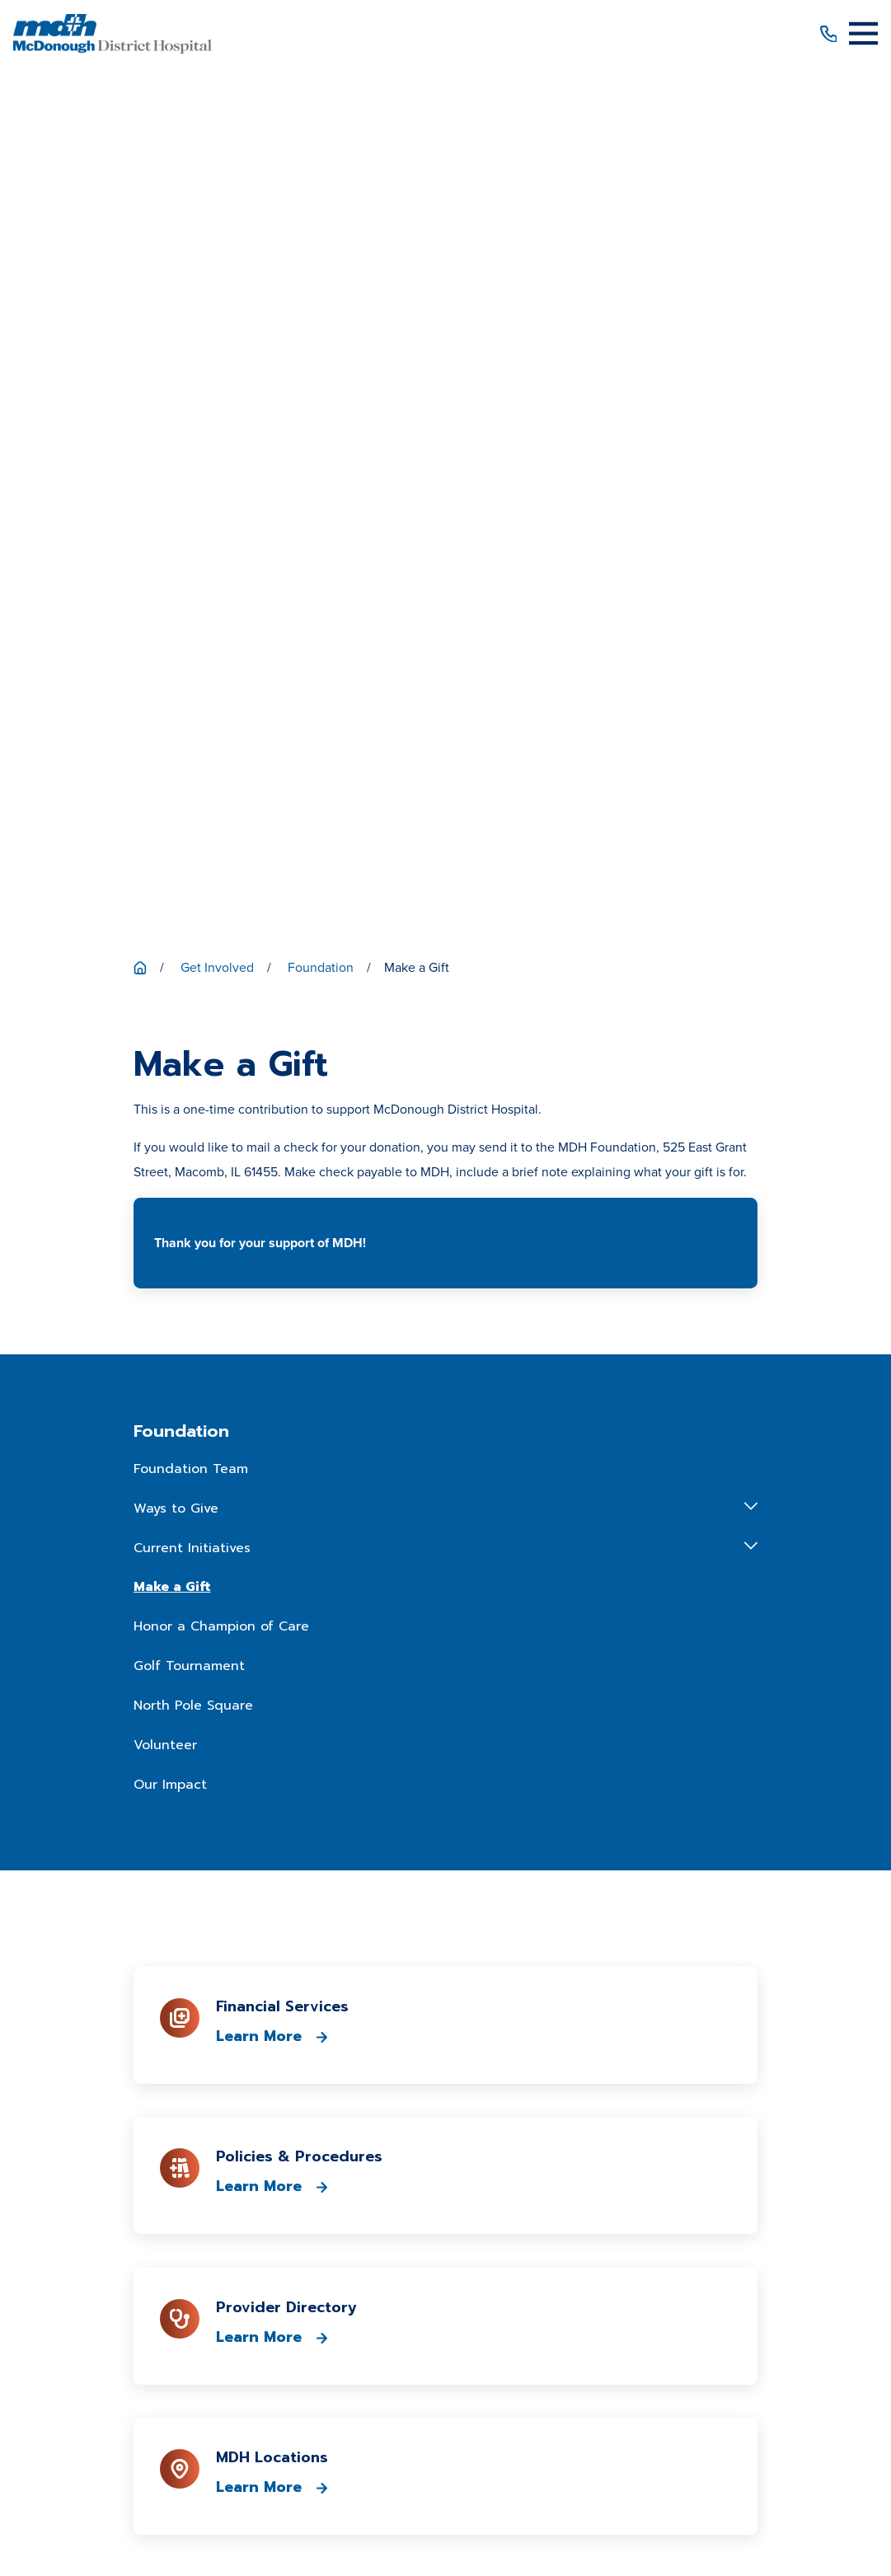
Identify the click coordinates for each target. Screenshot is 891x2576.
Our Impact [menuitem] (170, 919)
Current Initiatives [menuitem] (192, 683)
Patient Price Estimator (445, 2124)
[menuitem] (244, 2490)
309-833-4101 (445, 1947)
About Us (446, 2064)
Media (445, 2213)
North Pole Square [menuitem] (193, 841)
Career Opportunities (445, 2184)
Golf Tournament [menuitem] (189, 801)
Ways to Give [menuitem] (176, 644)
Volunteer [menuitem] (165, 880)
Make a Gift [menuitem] (172, 722)
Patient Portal (445, 2154)
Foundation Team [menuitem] (191, 604)
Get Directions (446, 2022)
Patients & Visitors (445, 2095)
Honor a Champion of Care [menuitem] (221, 762)
